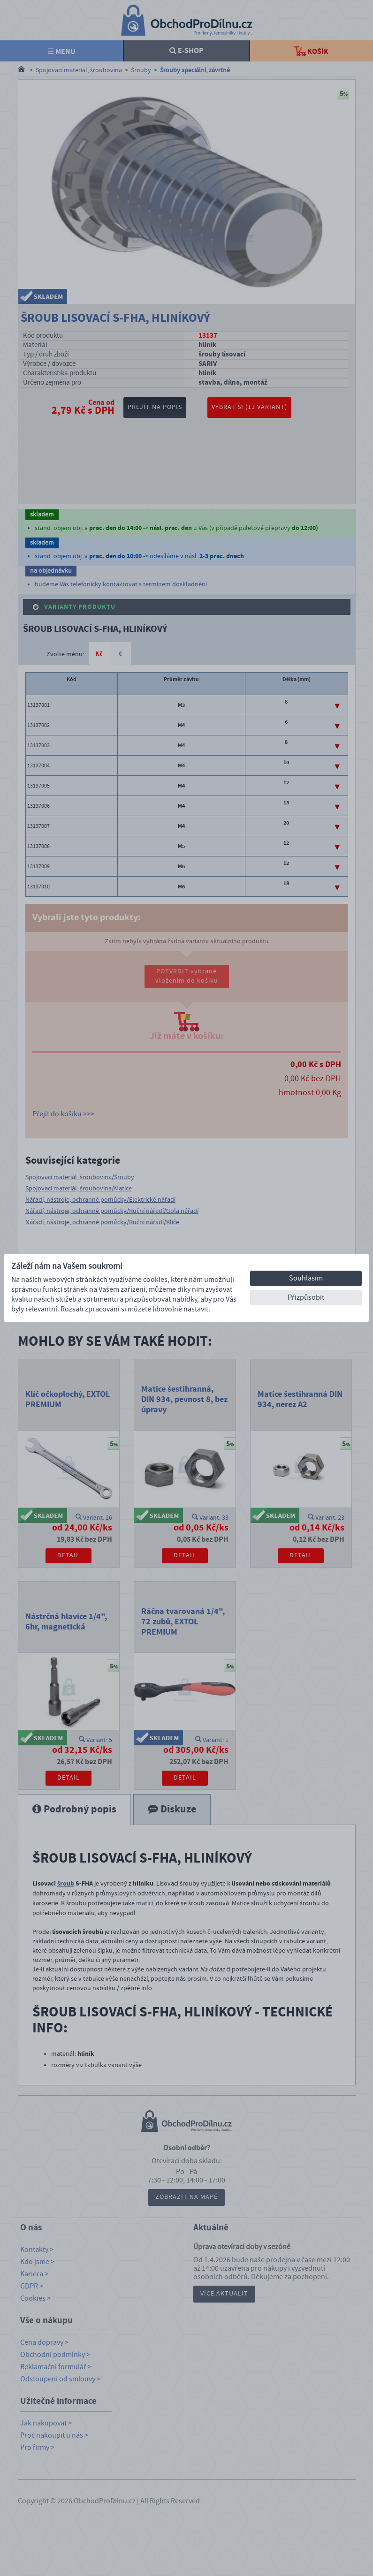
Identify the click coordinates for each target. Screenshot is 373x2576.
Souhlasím (306, 1278)
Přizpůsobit (306, 1297)
